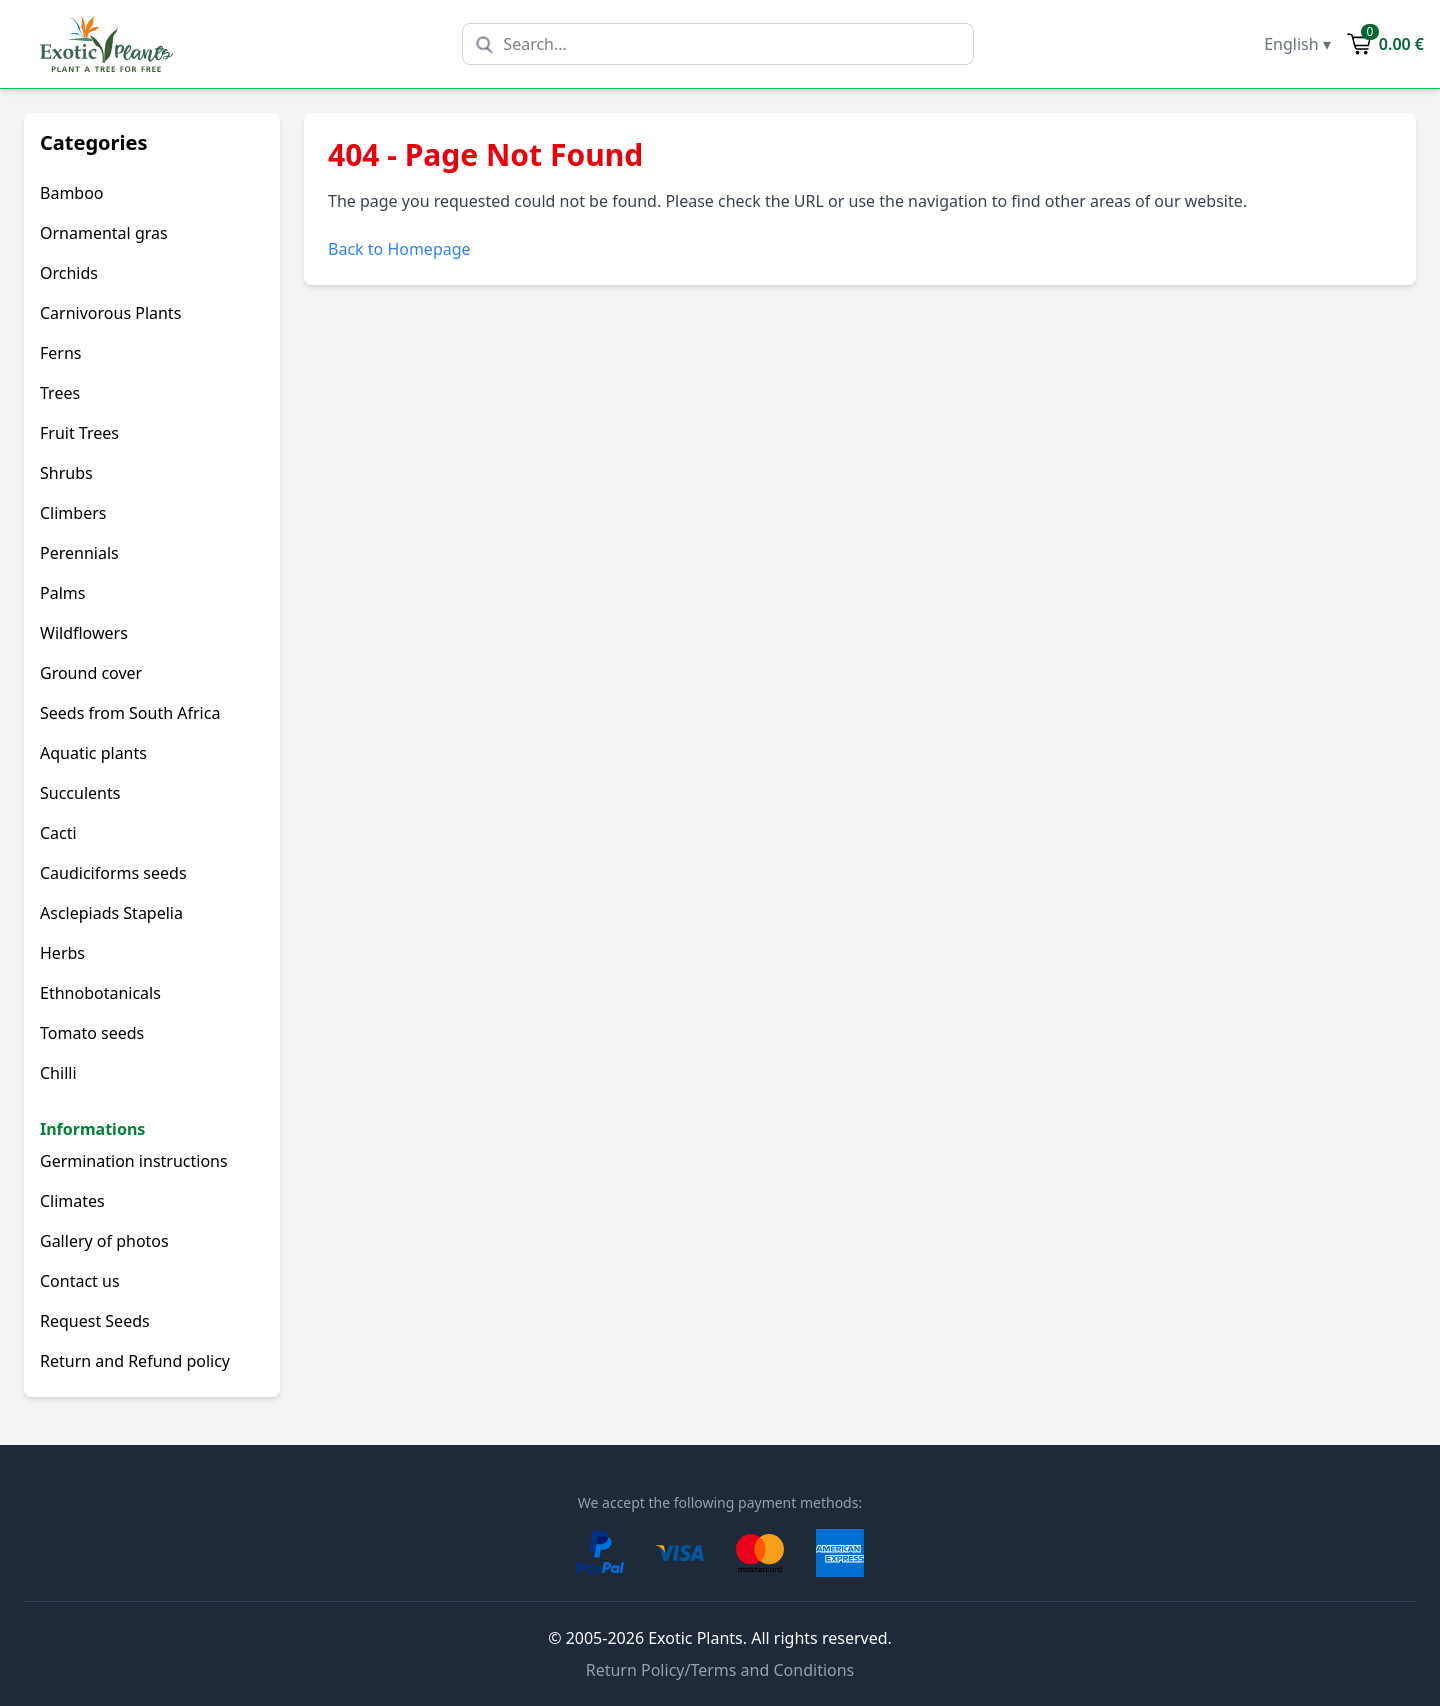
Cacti (58, 833)
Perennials (79, 553)
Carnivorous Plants (110, 313)
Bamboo (72, 193)
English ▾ (1297, 44)
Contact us (80, 1281)
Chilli (58, 1073)
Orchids (69, 273)
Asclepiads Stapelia (111, 913)
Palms (62, 593)
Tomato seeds (92, 1033)
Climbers (73, 513)
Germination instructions (134, 1161)
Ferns (61, 353)
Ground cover (91, 673)
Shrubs (66, 473)
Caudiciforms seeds (113, 873)
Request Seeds (95, 1321)
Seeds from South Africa (130, 713)
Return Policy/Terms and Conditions (720, 1670)
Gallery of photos (104, 1241)
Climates (72, 1201)
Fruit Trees (79, 433)
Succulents (80, 793)
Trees (60, 393)
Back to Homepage (399, 249)
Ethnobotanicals (100, 993)
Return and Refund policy (135, 1361)
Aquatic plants (93, 753)
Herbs (62, 953)
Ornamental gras (104, 233)
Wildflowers (84, 633)
